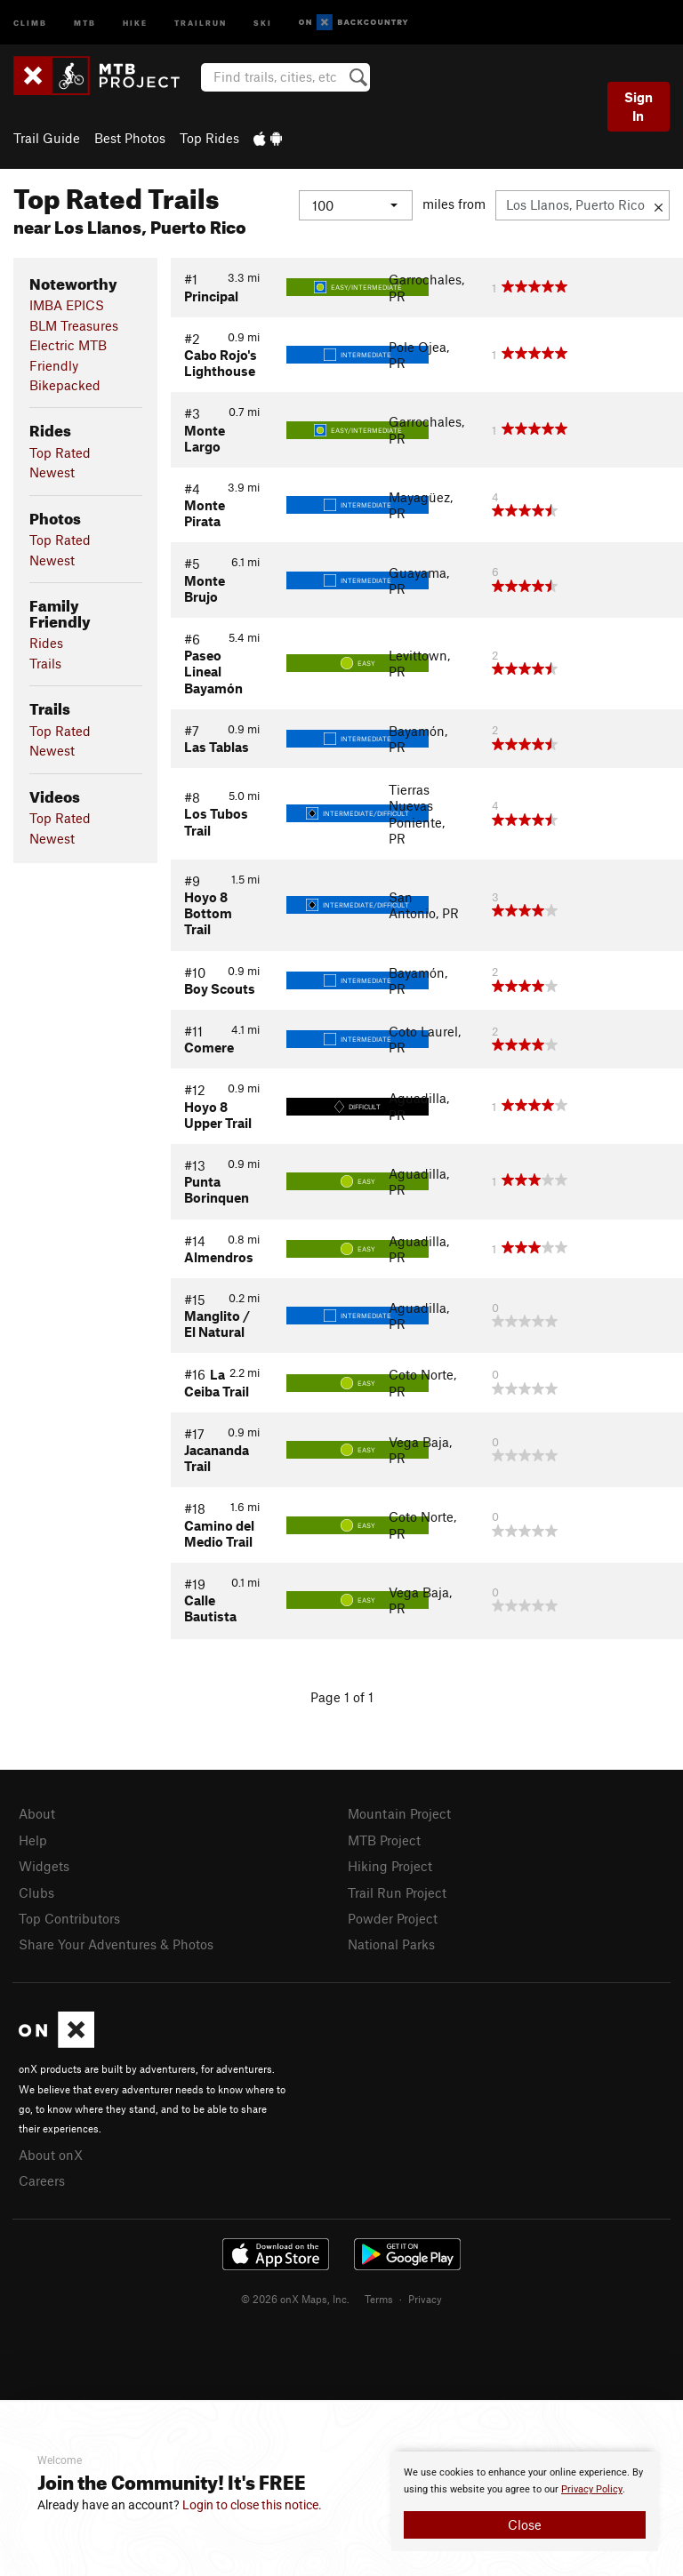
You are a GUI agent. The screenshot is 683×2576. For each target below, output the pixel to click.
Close (525, 2524)
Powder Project (393, 1918)
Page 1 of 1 (342, 1697)
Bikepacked (64, 385)
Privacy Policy (592, 2489)
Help (33, 1840)
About (37, 1813)
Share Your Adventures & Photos (116, 1944)
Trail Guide (46, 138)
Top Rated (60, 452)
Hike (135, 22)
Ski (262, 22)
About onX (51, 2155)
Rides (46, 643)
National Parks (391, 1944)
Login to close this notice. (252, 2505)
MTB (85, 22)
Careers (42, 2180)
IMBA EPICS (66, 305)
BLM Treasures (73, 325)
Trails (45, 663)
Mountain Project (399, 1813)
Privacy (425, 2298)
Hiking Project (390, 1866)
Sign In (638, 106)
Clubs (36, 1892)
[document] (525, 2501)
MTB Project (384, 1840)
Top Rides (209, 138)
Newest (52, 472)
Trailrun (200, 22)
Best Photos (129, 138)
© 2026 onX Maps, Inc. (295, 2298)
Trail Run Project (397, 1892)
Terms (379, 2298)
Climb (30, 22)
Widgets (44, 1866)
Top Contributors (69, 1918)
